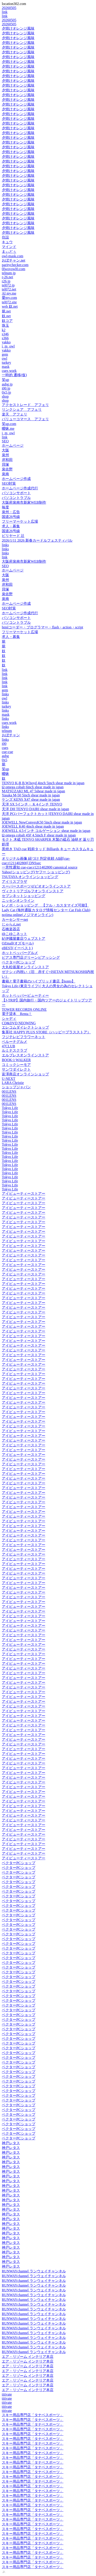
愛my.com (9, 298)
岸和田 (7, 460)
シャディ (9, 1018)
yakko (6, 342)
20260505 (9, 8)
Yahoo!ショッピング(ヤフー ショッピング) (36, 872)
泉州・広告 (11, 512)
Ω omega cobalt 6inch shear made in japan (33, 787)
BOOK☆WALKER (16, 1060)
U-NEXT (8, 1079)
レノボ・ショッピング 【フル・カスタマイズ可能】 (45, 905)
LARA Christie (13, 1083)
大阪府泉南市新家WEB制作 (24, 502)
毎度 (5, 507)
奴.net (6, 316)
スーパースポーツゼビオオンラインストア (36, 886)
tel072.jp (8, 285)
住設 (5, 237)
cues (5, 748)
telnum (7, 731)
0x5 (4, 760)
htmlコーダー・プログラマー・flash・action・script (42, 627)
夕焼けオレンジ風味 (18, 28)
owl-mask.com (12, 256)
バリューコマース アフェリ (25, 419)
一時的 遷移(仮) (14, 375)
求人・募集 (11, 526)
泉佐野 (7, 469)
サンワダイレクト (16, 1069)
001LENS (9, 1091)
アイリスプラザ (14, 881)
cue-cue (7, 752)
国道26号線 (11, 517)
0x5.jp (6, 392)
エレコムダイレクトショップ (25, 1027)
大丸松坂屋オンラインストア (25, 967)
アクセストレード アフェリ (25, 405)
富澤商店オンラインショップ (25, 1074)
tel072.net (9, 289)
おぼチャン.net (13, 260)
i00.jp (6, 388)
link (4, 12)
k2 (3, 330)
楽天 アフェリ (14, 414)
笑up (5, 380)
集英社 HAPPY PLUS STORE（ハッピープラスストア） (46, 1032)
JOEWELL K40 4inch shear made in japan (33, 826)
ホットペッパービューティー (25, 995)
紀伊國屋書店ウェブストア (23, 938)
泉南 (5, 474)
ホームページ (13, 445)
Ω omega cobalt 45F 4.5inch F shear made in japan (39, 835)
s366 (5, 338)
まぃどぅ (9, 251)
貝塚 (5, 464)
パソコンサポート (16, 493)
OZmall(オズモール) (18, 943)
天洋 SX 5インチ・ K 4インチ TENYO (32, 804)
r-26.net (7, 277)
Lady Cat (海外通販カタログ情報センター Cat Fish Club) (46, 910)
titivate (7, 2394)
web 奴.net (10, 306)
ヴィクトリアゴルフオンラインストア (32, 891)
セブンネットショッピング (23, 896)
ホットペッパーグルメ (20, 953)
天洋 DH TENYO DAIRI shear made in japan (35, 809)
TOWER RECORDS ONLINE (24, 1009)
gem (5, 354)
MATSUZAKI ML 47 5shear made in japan (33, 791)
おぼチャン (11, 735)
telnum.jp (9, 273)
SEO (5, 441)
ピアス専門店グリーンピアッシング (31, 957)
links (5, 545)
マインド (9, 247)
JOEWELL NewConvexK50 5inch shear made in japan (42, 822)
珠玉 (5, 325)
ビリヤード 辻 (13, 536)
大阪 (5, 450)
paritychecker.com (15, 265)
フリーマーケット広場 (20, 521)
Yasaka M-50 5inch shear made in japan (31, 795)
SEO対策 (9, 483)
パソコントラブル (16, 498)
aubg (5, 756)
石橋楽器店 (11, 929)
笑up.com (9, 424)
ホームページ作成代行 (20, 488)
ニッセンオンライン (18, 900)
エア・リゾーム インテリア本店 (27, 2357)
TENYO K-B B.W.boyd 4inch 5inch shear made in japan (43, 783)
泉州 (5, 455)
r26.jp (6, 281)
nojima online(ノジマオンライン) (27, 915)
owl (4, 358)
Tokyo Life (10, 1108)
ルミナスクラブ (14, 1050)
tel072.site (9, 302)
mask (6, 366)
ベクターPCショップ (18, 962)
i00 (4, 744)
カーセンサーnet (15, 919)
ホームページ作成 (16, 479)
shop (5, 396)
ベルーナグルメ (14, 1042)
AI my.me (9, 293)
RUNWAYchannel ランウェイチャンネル (34, 2271)
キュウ (7, 242)
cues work (9, 371)
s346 (5, 334)
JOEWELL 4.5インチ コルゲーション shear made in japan (46, 831)
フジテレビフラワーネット (23, 1037)
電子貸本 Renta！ (17, 1014)
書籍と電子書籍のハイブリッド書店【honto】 (38, 981)
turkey (6, 362)
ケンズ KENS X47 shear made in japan (31, 799)
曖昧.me (8, 428)
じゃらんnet (11, 924)
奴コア (7, 321)
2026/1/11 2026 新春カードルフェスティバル (37, 540)
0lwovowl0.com (13, 269)
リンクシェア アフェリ (22, 409)
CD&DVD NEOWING (19, 1023)
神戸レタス (11, 2143)
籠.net (6, 311)
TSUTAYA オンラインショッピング (30, 877)
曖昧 (5, 774)
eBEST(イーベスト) (17, 948)
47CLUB (8, 1046)
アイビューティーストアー (23, 1193)
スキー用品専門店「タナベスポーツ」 (32, 2415)
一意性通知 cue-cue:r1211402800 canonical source (39, 867)
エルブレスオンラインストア (25, 1055)
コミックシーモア (16, 1065)
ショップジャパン (16, 1087)
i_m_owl (8, 346)
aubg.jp (7, 384)
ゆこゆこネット (14, 934)
